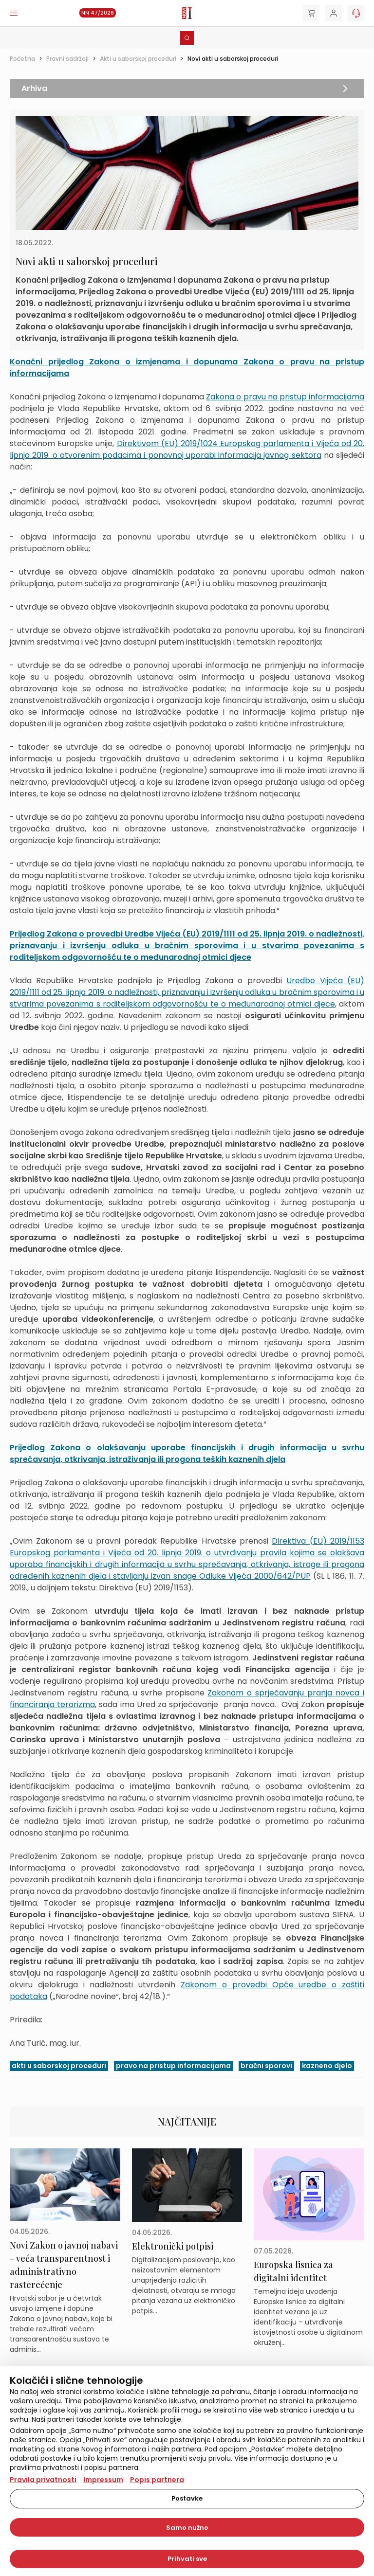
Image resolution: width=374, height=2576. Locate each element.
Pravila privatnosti (43, 2480)
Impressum (103, 2480)
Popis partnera (157, 2480)
